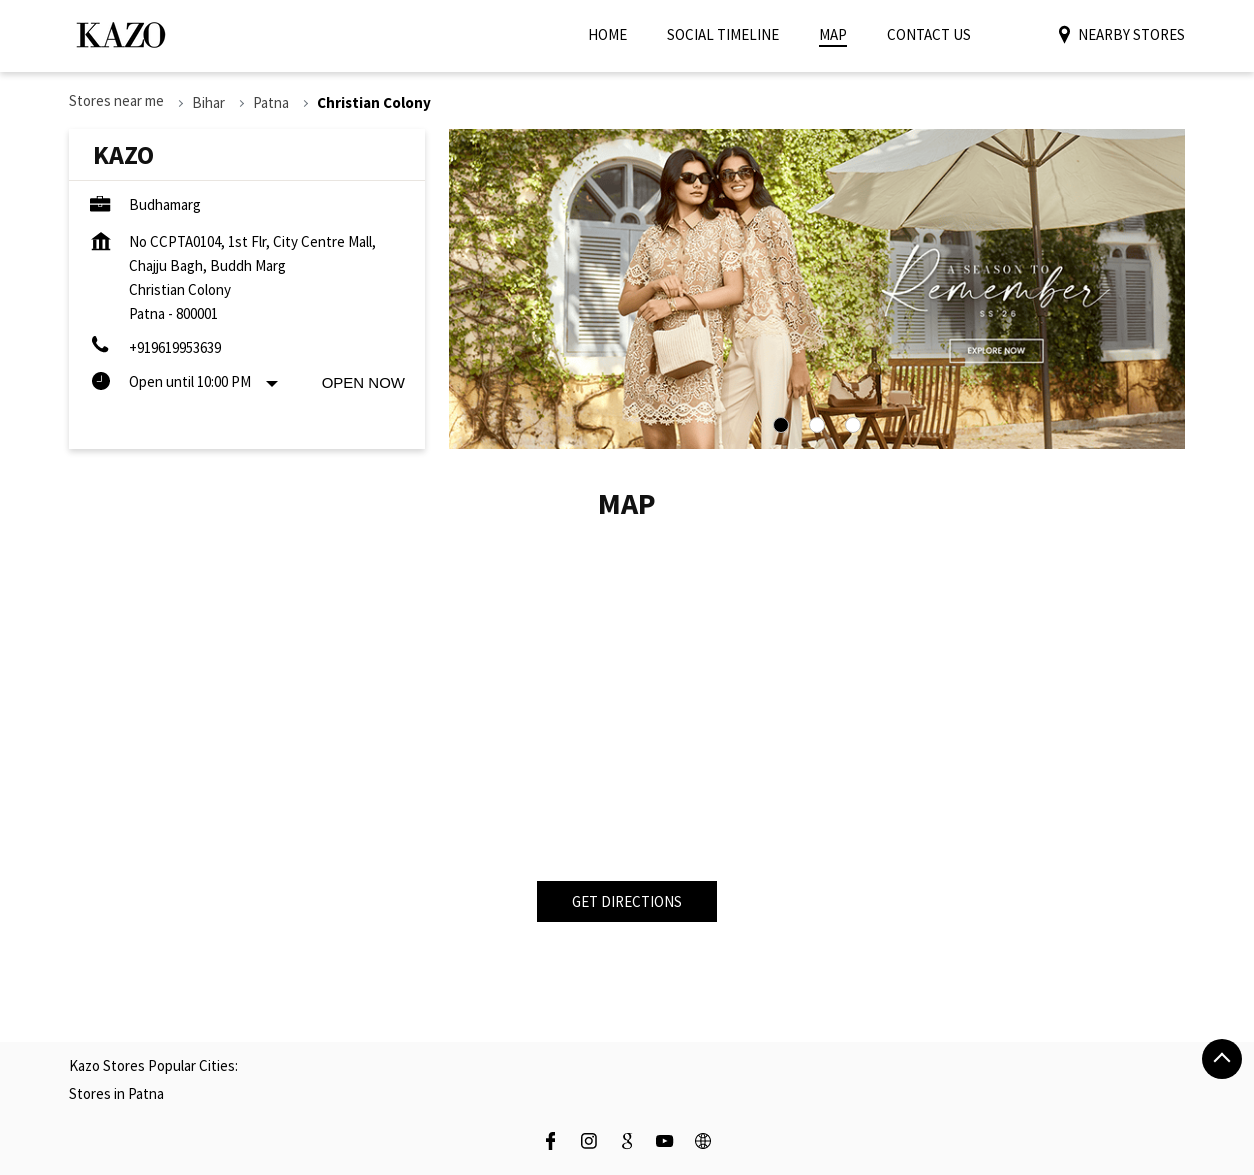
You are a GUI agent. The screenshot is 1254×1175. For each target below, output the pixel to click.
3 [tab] (853, 425)
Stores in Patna (116, 1093)
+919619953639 (175, 347)
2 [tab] (817, 425)
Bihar (208, 102)
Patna (271, 102)
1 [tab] (781, 425)
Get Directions (627, 901)
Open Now (363, 382)
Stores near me (116, 100)
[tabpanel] (817, 289)
